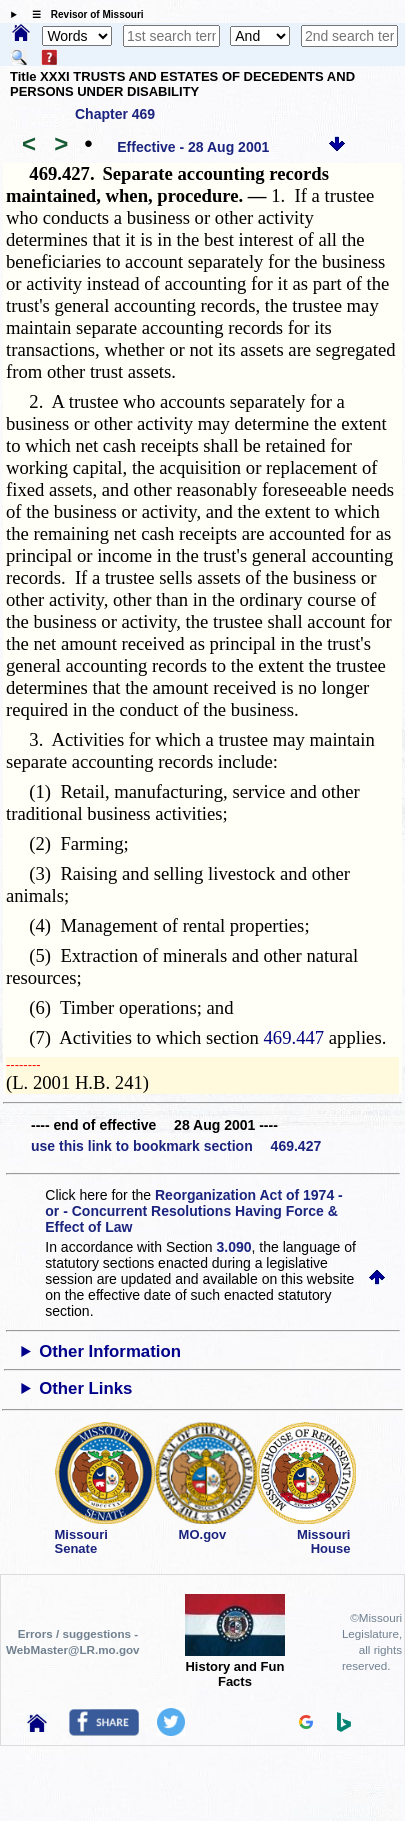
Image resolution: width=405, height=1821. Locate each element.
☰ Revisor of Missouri (83, 14)
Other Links (85, 1388)
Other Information (110, 1351)
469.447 (294, 1037)
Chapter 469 (115, 114)
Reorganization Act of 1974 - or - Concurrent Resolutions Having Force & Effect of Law (193, 1211)
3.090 (234, 1247)
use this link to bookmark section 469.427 (176, 1146)
